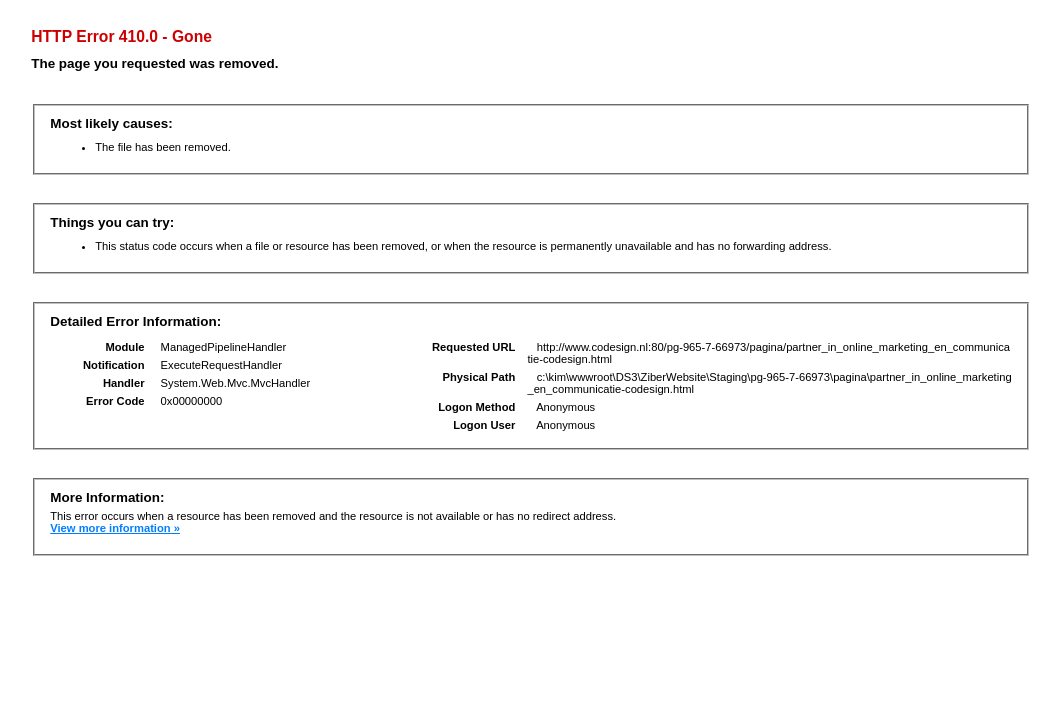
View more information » (115, 528)
